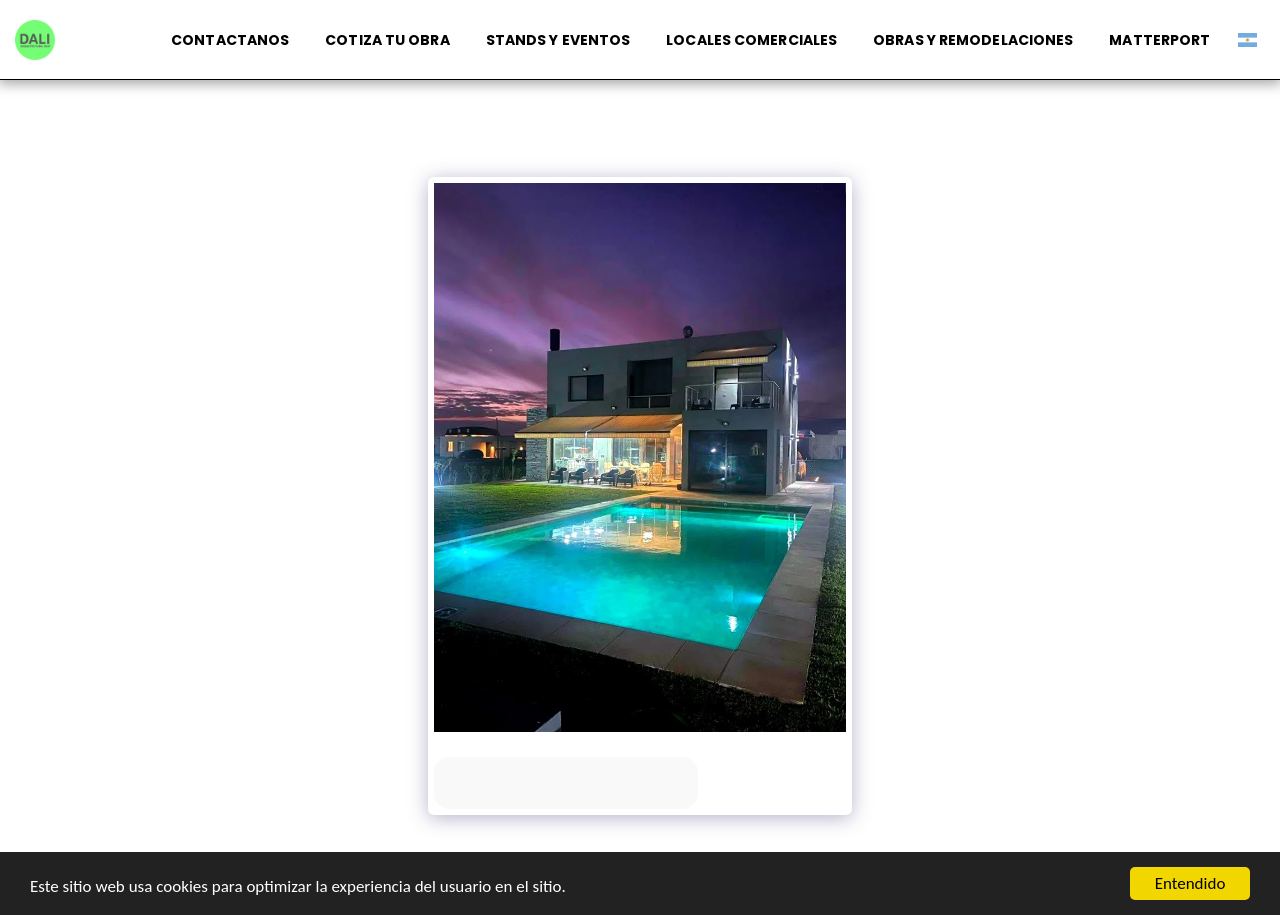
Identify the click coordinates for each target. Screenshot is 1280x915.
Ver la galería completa (566, 782)
